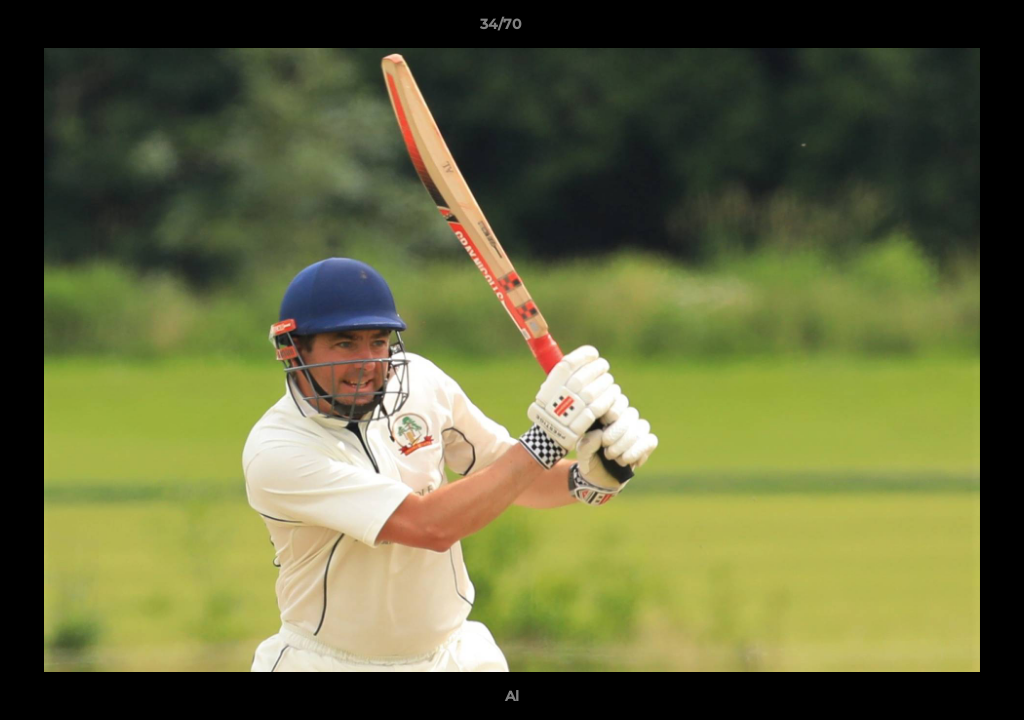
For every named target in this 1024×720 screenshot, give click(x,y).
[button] (940, 29)
